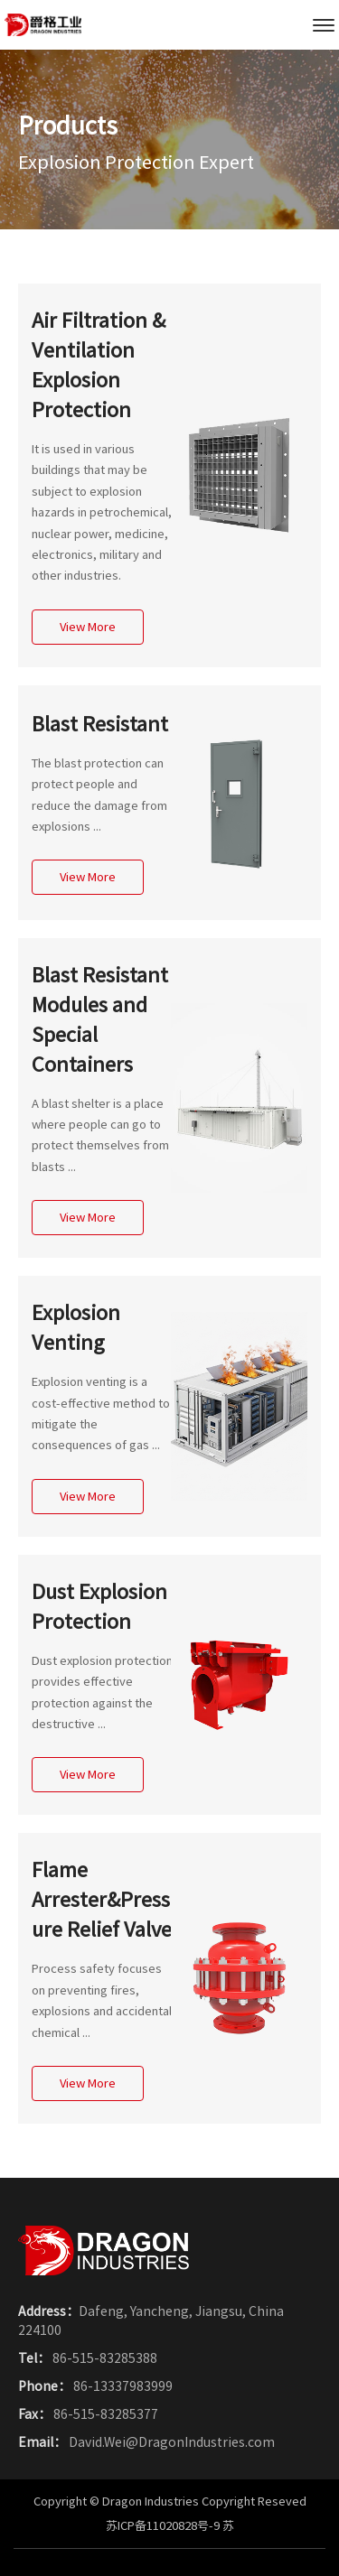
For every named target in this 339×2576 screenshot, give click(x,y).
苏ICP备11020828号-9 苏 (170, 2526)
